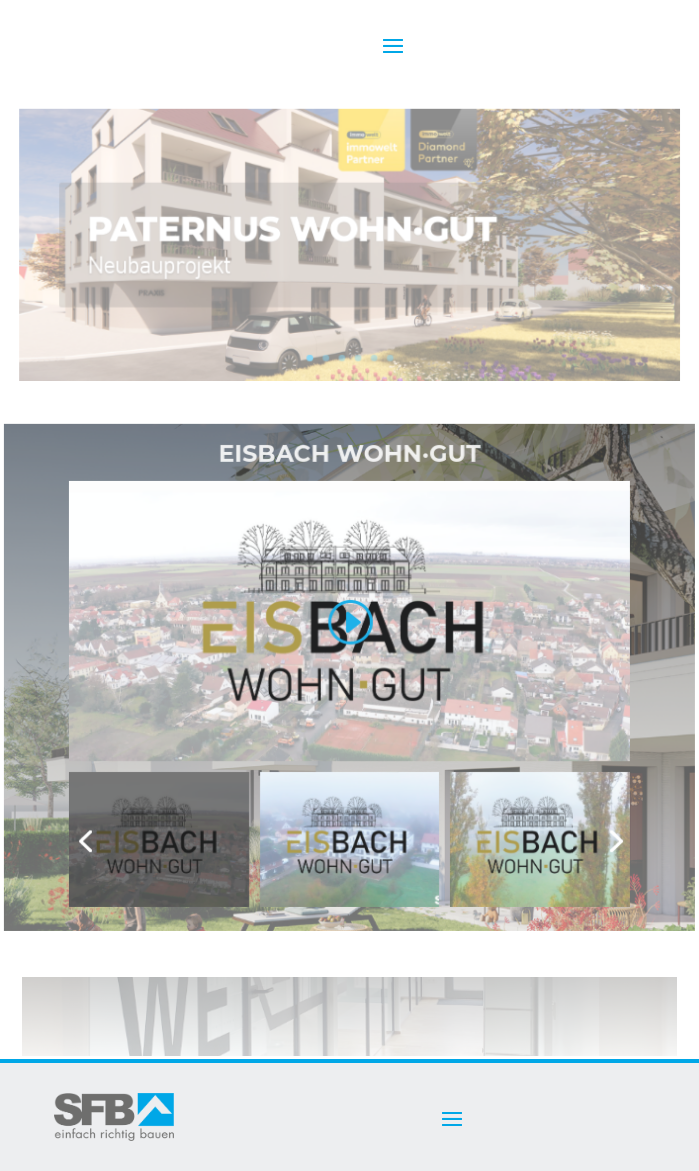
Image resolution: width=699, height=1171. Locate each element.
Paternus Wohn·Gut (293, 232)
